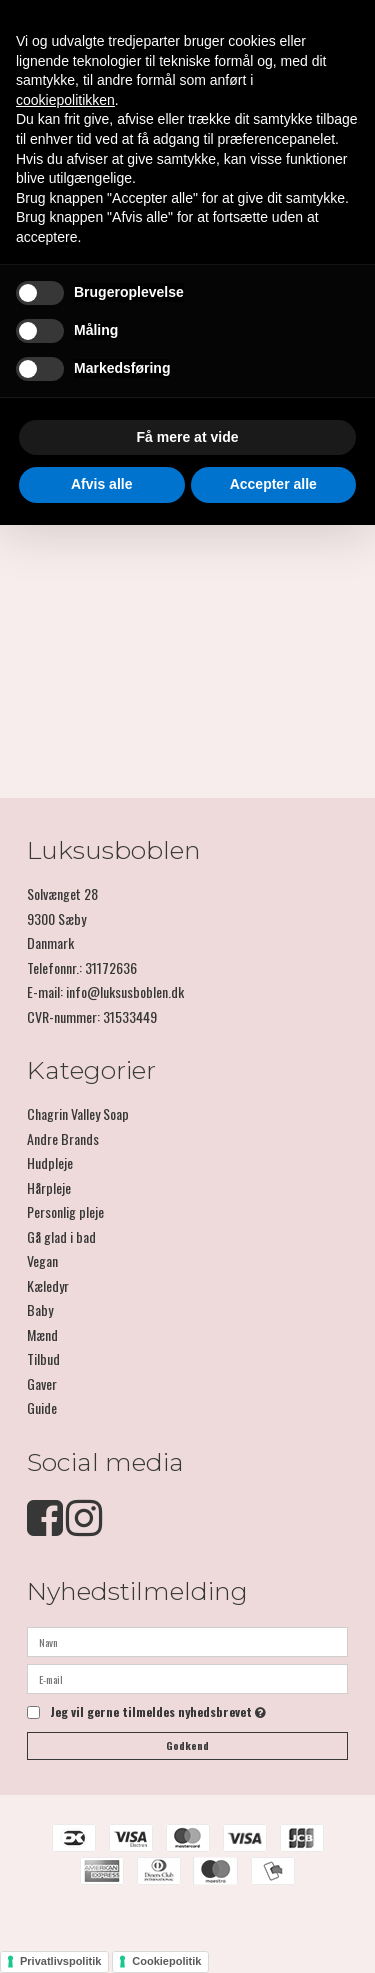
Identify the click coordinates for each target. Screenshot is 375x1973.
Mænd (42, 1334)
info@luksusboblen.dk (125, 991)
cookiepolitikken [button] (65, 100)
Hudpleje (50, 1162)
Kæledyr (48, 1285)
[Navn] (187, 1639)
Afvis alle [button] (101, 484)
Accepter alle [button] (273, 484)
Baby (40, 1309)
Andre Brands (63, 1138)
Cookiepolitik (166, 1961)
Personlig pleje (65, 1211)
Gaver (42, 1383)
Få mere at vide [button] (188, 437)
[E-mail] (187, 1676)
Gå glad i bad (61, 1236)
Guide (42, 1407)
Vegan (42, 1260)
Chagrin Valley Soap (78, 1113)
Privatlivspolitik (60, 1961)
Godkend (187, 1745)
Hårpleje (49, 1187)
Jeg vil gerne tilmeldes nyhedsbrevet (158, 1713)
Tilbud (43, 1358)
